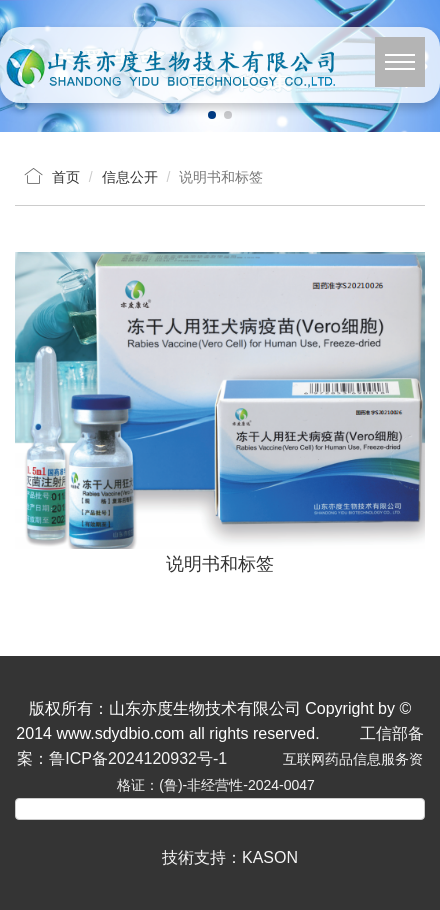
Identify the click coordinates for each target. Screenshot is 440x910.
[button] (212, 115)
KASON (270, 857)
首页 (66, 177)
